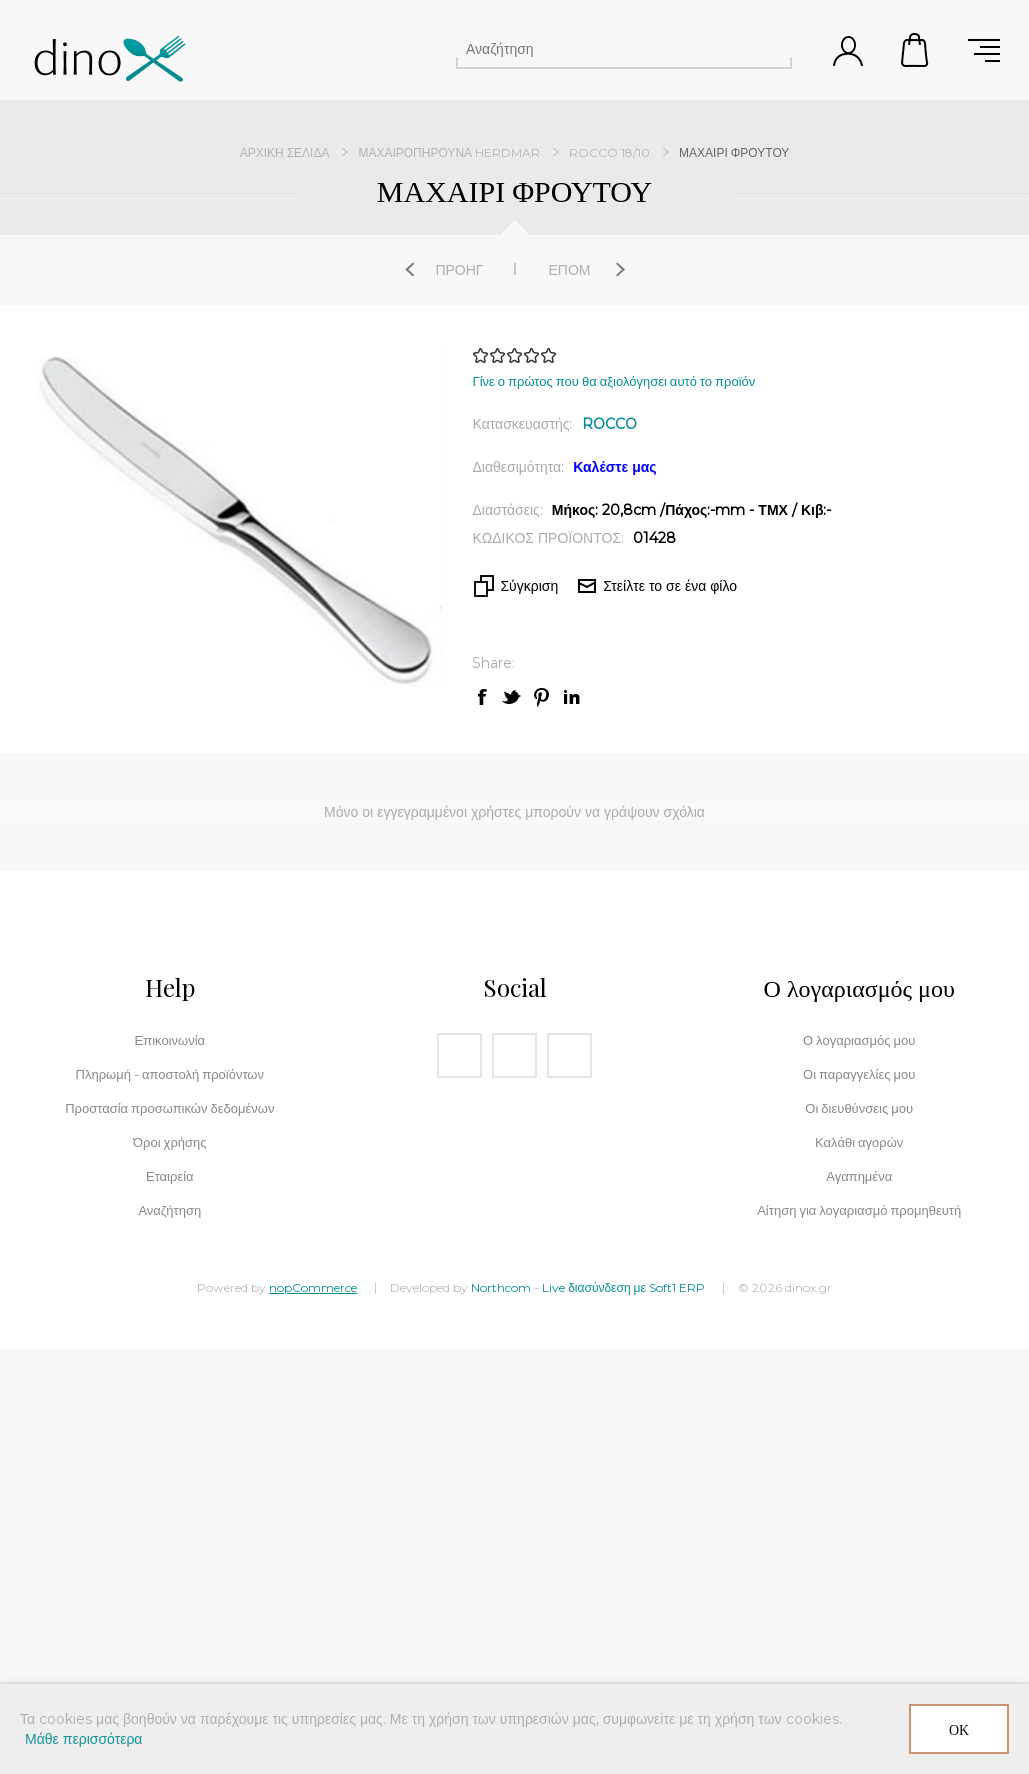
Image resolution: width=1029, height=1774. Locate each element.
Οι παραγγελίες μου (859, 1074)
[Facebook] (459, 1055)
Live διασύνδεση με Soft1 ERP (623, 1287)
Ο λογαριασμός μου (859, 1040)
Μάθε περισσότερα (83, 1739)
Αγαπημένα (859, 1176)
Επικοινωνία (170, 1040)
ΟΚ (959, 1729)
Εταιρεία (170, 1176)
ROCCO (609, 424)
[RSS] (569, 1055)
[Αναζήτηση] (606, 49)
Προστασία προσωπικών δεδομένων (169, 1108)
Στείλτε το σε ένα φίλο (670, 586)
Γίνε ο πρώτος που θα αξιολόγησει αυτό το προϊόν (613, 381)
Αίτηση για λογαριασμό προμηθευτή (859, 1210)
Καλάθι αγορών (916, 50)
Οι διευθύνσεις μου (859, 1108)
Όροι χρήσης (170, 1142)
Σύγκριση (529, 586)
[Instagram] (514, 1055)
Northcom (501, 1287)
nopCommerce (313, 1287)
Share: (493, 663)
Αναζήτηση (774, 49)
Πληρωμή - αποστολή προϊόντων (170, 1074)
